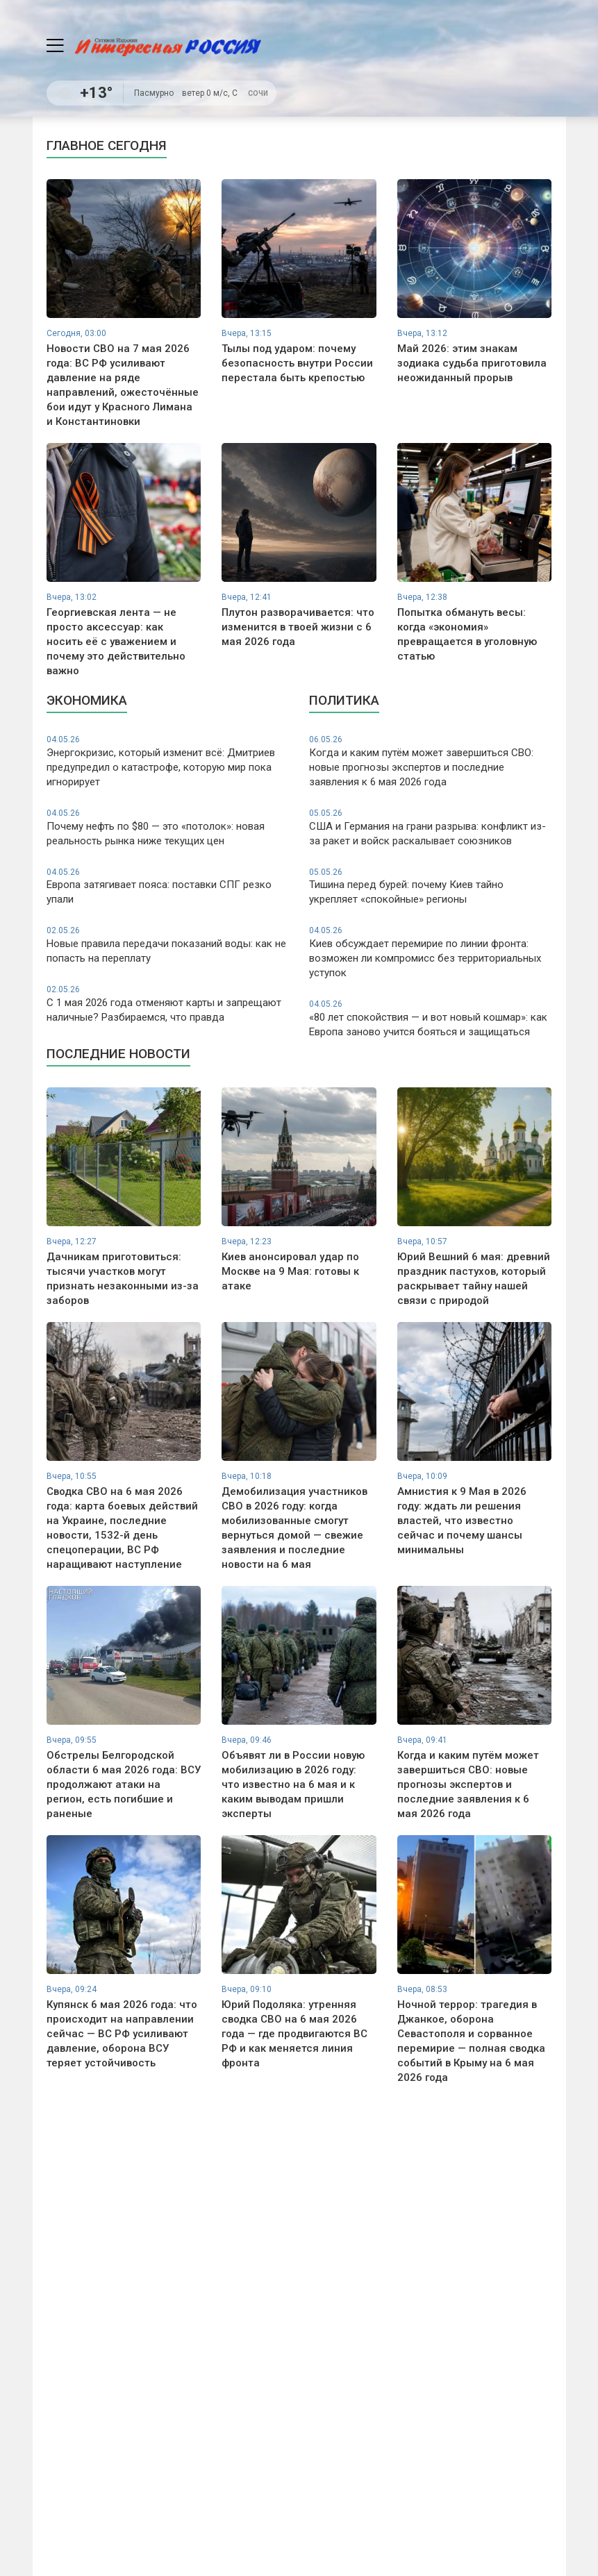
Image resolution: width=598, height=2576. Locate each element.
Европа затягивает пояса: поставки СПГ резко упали (168, 886)
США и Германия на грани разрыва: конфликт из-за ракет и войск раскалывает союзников (430, 827)
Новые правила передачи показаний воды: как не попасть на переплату (168, 944)
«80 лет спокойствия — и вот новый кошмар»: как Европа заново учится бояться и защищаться (430, 1018)
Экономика (87, 700)
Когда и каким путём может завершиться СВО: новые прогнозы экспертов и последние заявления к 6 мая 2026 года (430, 761)
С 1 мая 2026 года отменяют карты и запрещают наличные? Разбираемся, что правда (168, 1003)
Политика (344, 700)
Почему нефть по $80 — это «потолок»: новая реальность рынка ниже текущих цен (168, 827)
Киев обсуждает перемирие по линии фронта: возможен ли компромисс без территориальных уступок (430, 952)
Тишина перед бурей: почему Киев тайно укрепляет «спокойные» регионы (430, 886)
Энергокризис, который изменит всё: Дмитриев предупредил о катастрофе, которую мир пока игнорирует (168, 761)
